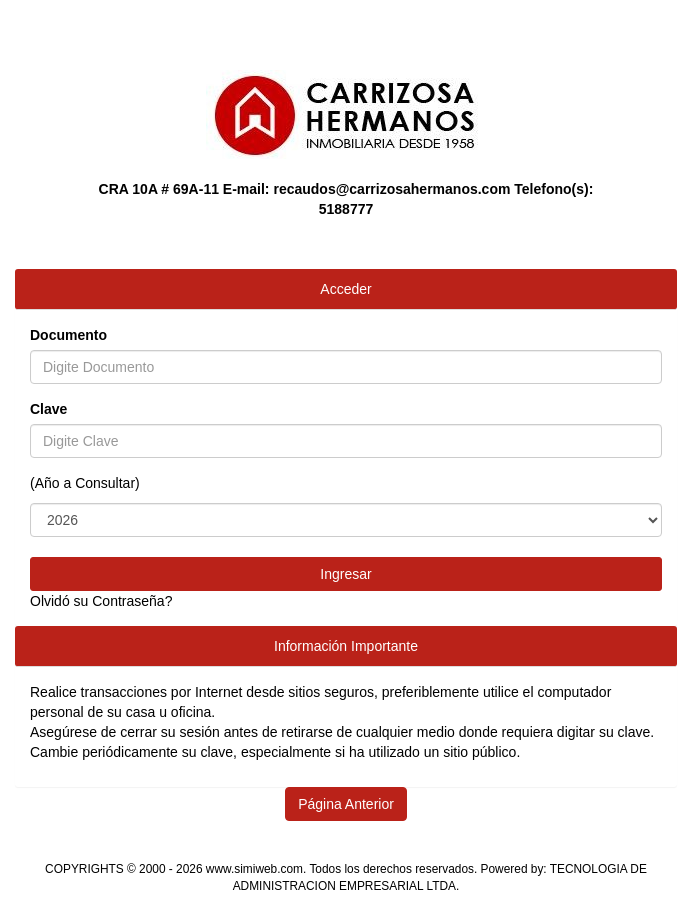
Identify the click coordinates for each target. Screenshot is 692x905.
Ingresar (345, 574)
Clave (48, 409)
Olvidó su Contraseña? (101, 601)
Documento (68, 335)
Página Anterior (346, 804)
